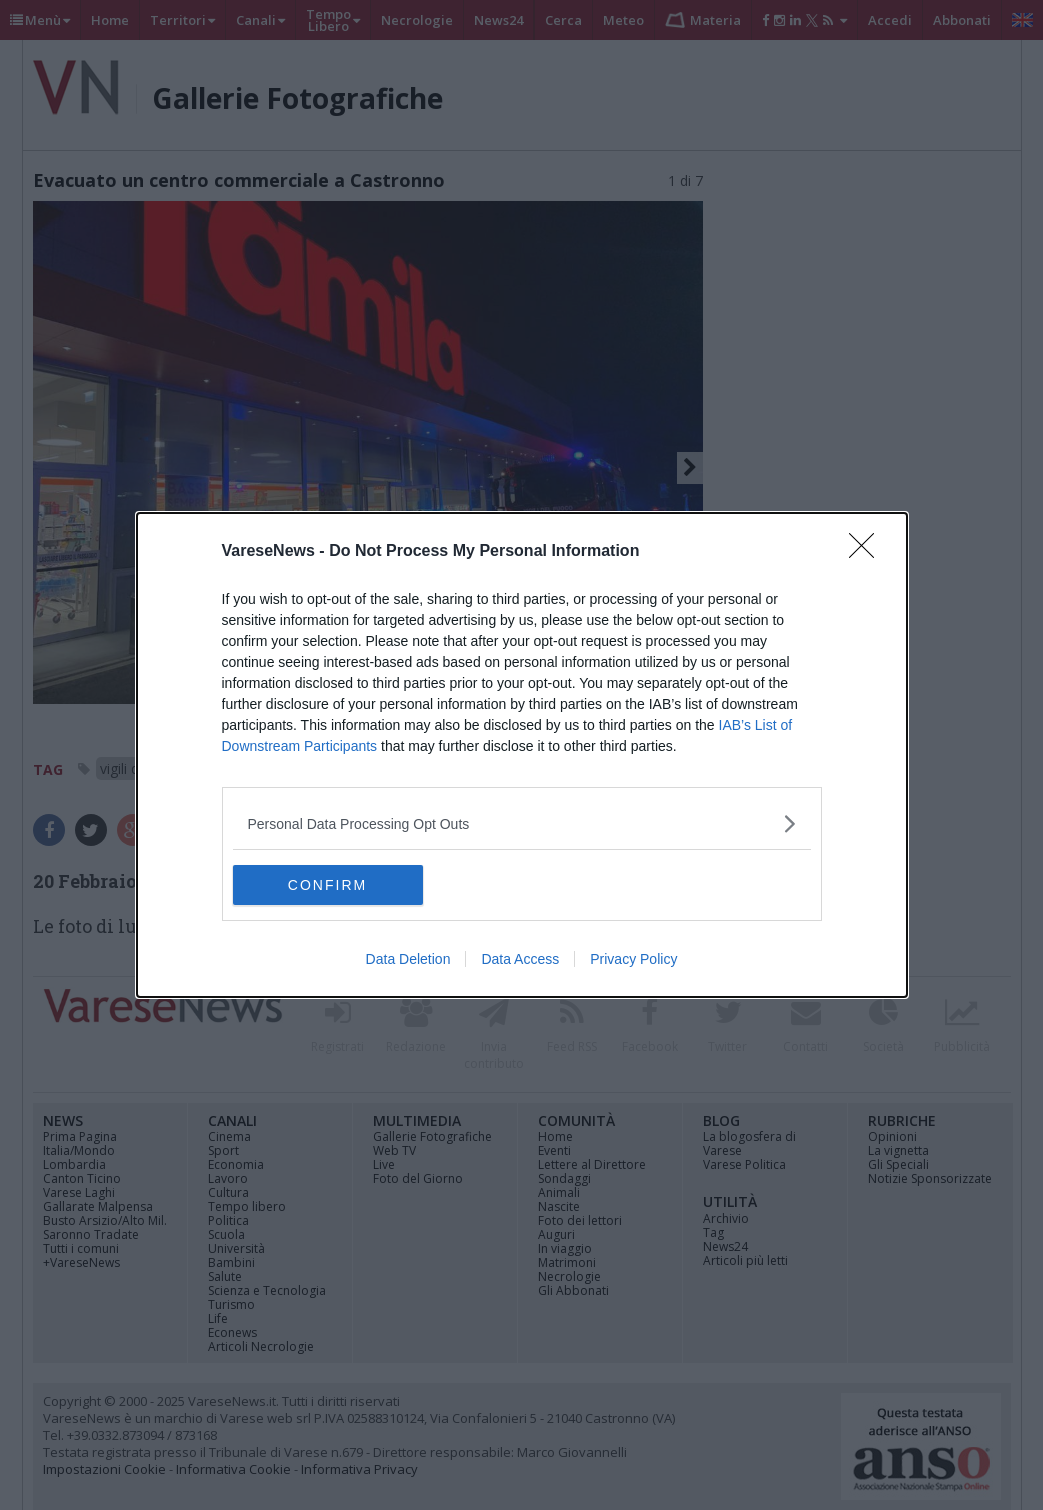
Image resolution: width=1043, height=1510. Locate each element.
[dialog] (522, 755)
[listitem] (522, 823)
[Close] (868, 552)
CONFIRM (327, 885)
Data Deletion (408, 959)
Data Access (520, 959)
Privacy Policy (633, 959)
